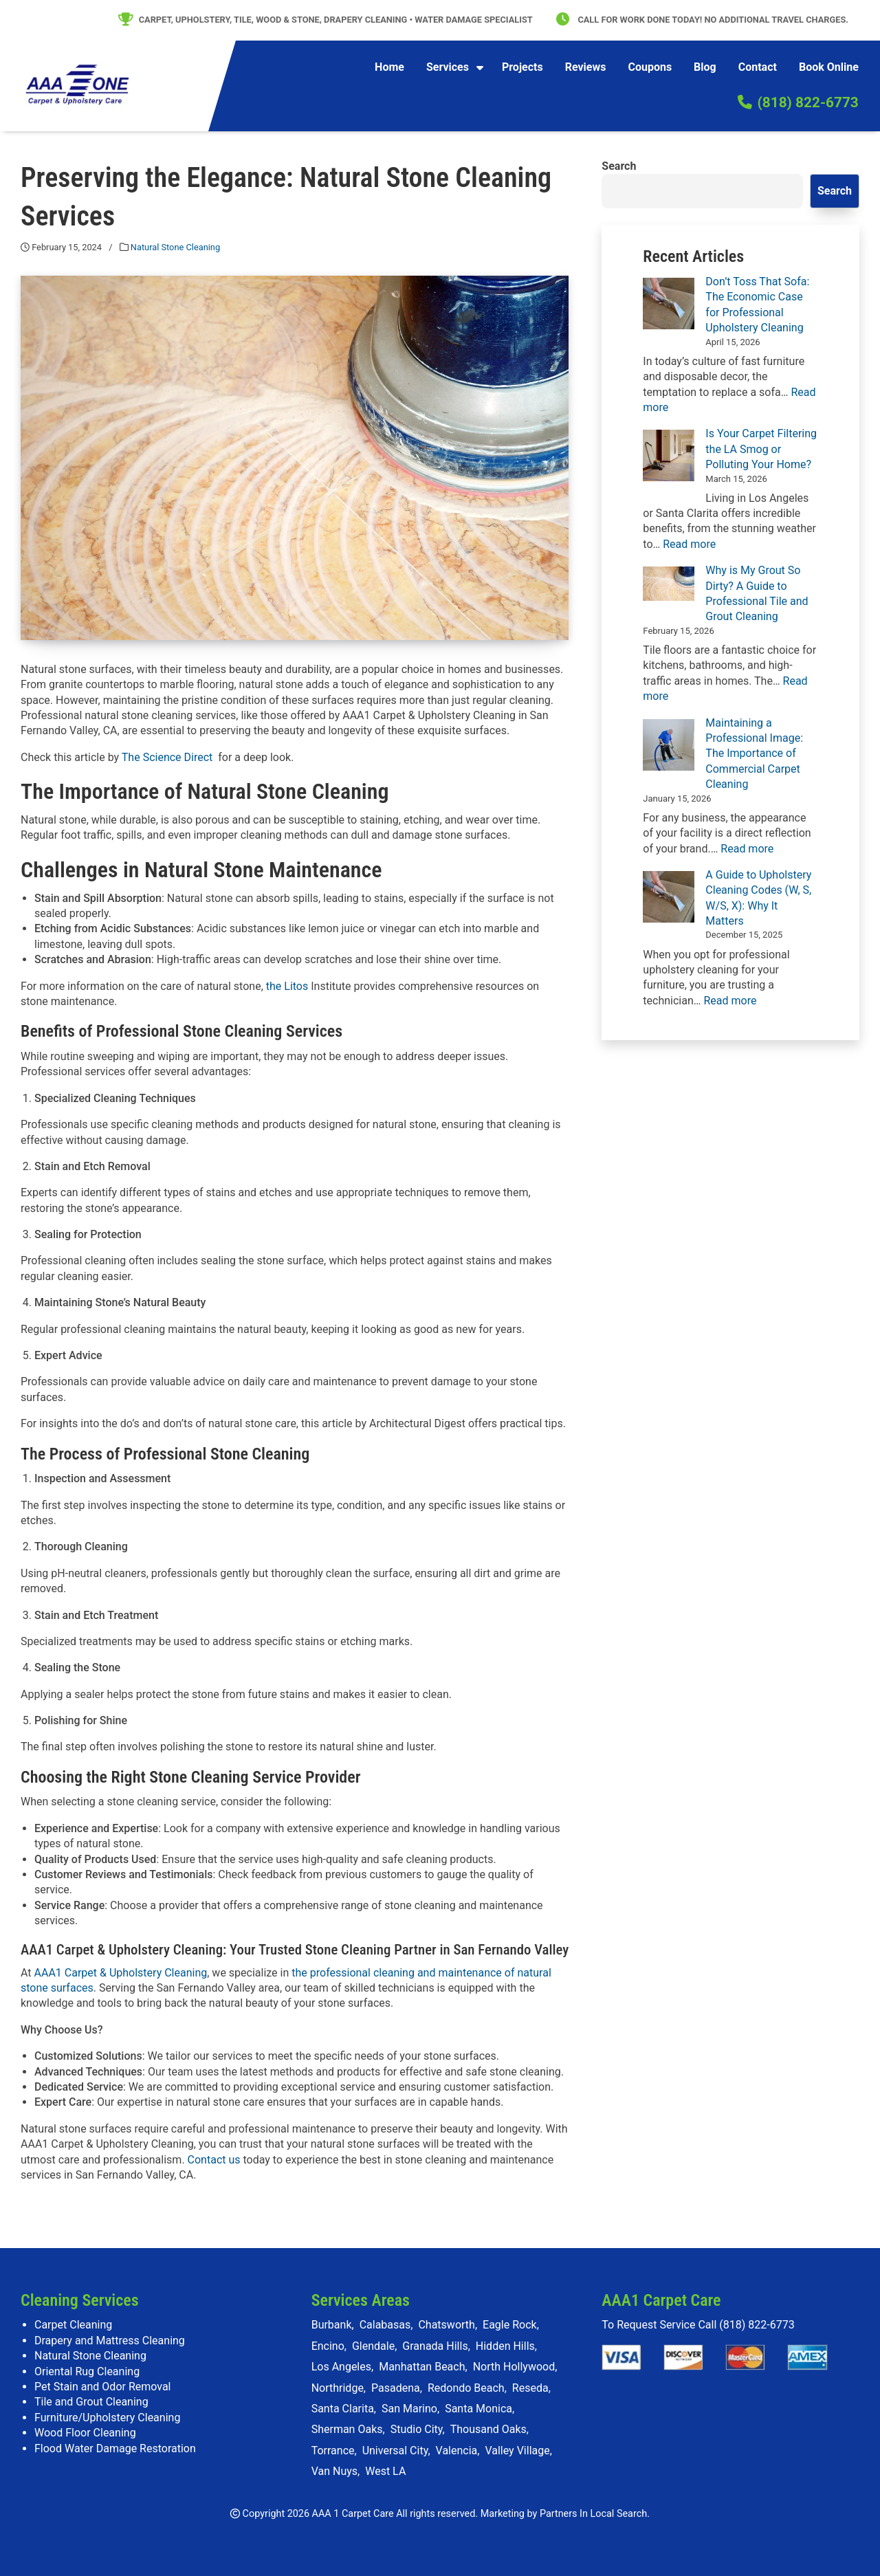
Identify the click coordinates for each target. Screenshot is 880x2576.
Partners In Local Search (593, 2514)
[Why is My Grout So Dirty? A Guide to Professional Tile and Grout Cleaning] (668, 583)
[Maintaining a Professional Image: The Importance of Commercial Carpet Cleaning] (668, 745)
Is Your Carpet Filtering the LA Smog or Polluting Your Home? (761, 449)
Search (619, 166)
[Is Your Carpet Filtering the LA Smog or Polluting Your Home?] (668, 455)
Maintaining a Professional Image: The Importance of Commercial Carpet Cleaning (754, 753)
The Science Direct (167, 757)
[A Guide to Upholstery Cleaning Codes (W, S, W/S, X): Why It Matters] (668, 897)
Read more (689, 544)
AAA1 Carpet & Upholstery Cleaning (121, 1972)
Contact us (214, 2159)
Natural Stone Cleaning (175, 247)
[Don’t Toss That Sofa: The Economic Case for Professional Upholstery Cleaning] (668, 303)
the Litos (287, 986)
